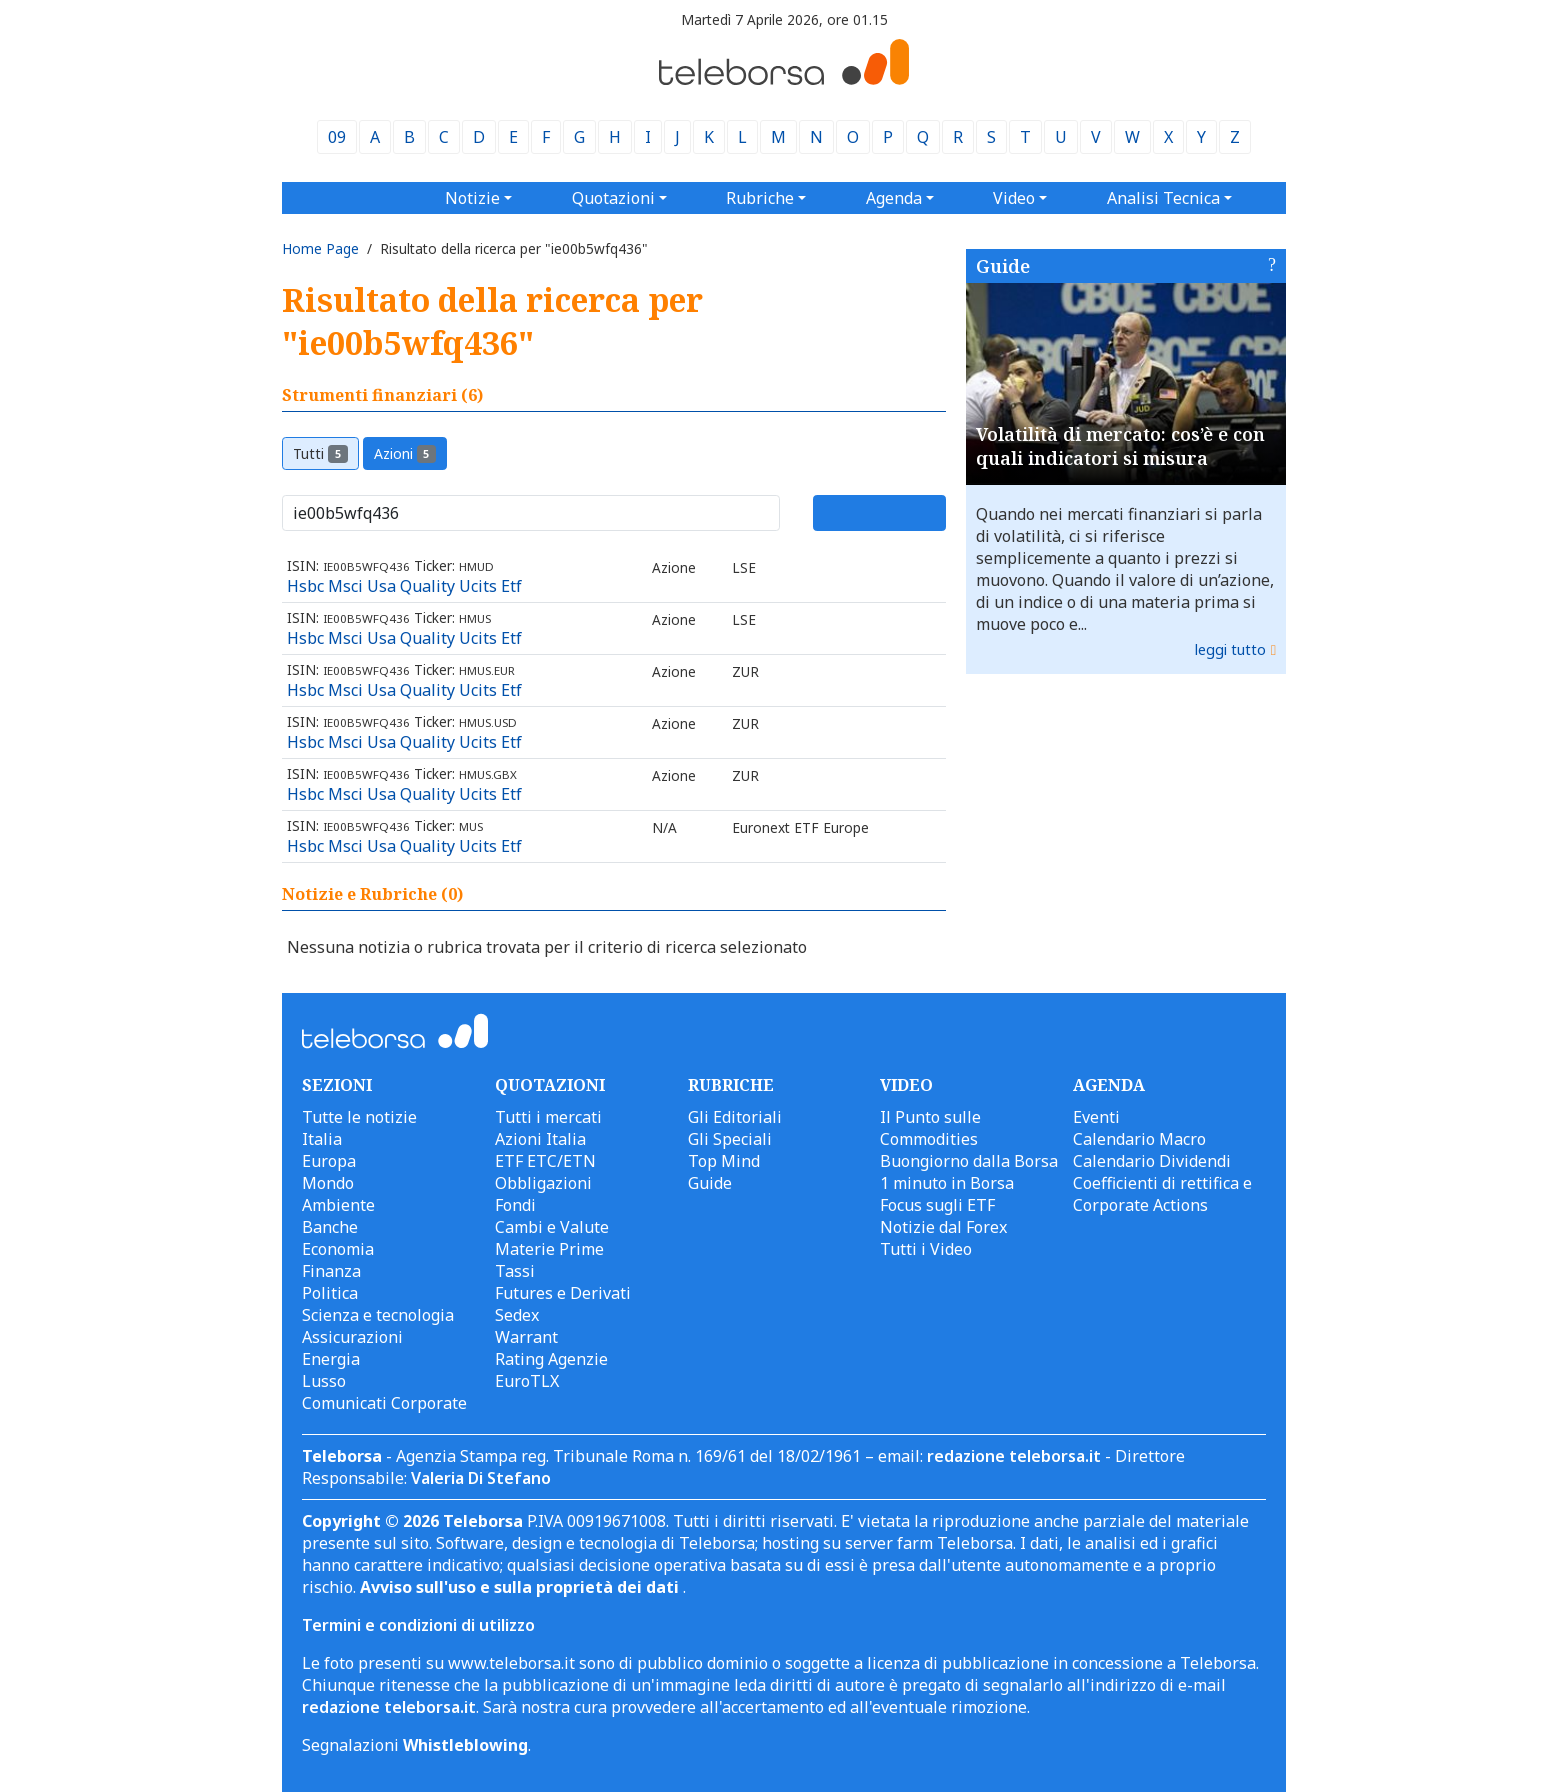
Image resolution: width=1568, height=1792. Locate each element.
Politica (330, 1293)
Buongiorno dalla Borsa (969, 1161)
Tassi (515, 1271)
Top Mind (724, 1161)
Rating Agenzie (551, 1359)
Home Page (320, 248)
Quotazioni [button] (613, 198)
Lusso (324, 1381)
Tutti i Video (926, 1249)
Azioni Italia (540, 1139)
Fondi (515, 1205)
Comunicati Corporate (384, 1403)
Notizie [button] (472, 198)
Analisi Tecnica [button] (1163, 198)
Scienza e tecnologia (378, 1315)
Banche (330, 1227)
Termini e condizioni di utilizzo (418, 1625)
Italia (322, 1139)
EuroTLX (527, 1381)
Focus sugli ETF (937, 1205)
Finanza (331, 1271)
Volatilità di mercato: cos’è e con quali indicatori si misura (1120, 446)
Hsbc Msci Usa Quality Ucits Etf (404, 586)
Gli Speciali (730, 1139)
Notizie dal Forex (943, 1227)
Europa (329, 1161)
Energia (331, 1359)
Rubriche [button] (760, 198)
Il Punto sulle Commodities (930, 1128)
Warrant (526, 1337)
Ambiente (338, 1205)
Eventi (1096, 1117)
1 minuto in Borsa (947, 1183)
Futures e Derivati (563, 1293)
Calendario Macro (1139, 1139)
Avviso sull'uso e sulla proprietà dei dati (521, 1587)
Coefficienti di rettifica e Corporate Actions (1162, 1194)
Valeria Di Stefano (481, 1478)
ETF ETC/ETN (545, 1161)
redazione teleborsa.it (1014, 1456)
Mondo (328, 1183)
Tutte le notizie (359, 1117)
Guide (1003, 266)
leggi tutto (1230, 649)
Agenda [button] (894, 198)
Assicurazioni (352, 1337)
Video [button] (1014, 198)
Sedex (517, 1315)
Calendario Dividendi (1152, 1161)
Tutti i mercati (548, 1117)
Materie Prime (549, 1249)
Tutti (320, 453)
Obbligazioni (543, 1183)
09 (337, 137)
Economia (338, 1249)
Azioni (405, 453)
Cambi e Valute (552, 1227)
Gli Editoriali (735, 1117)
